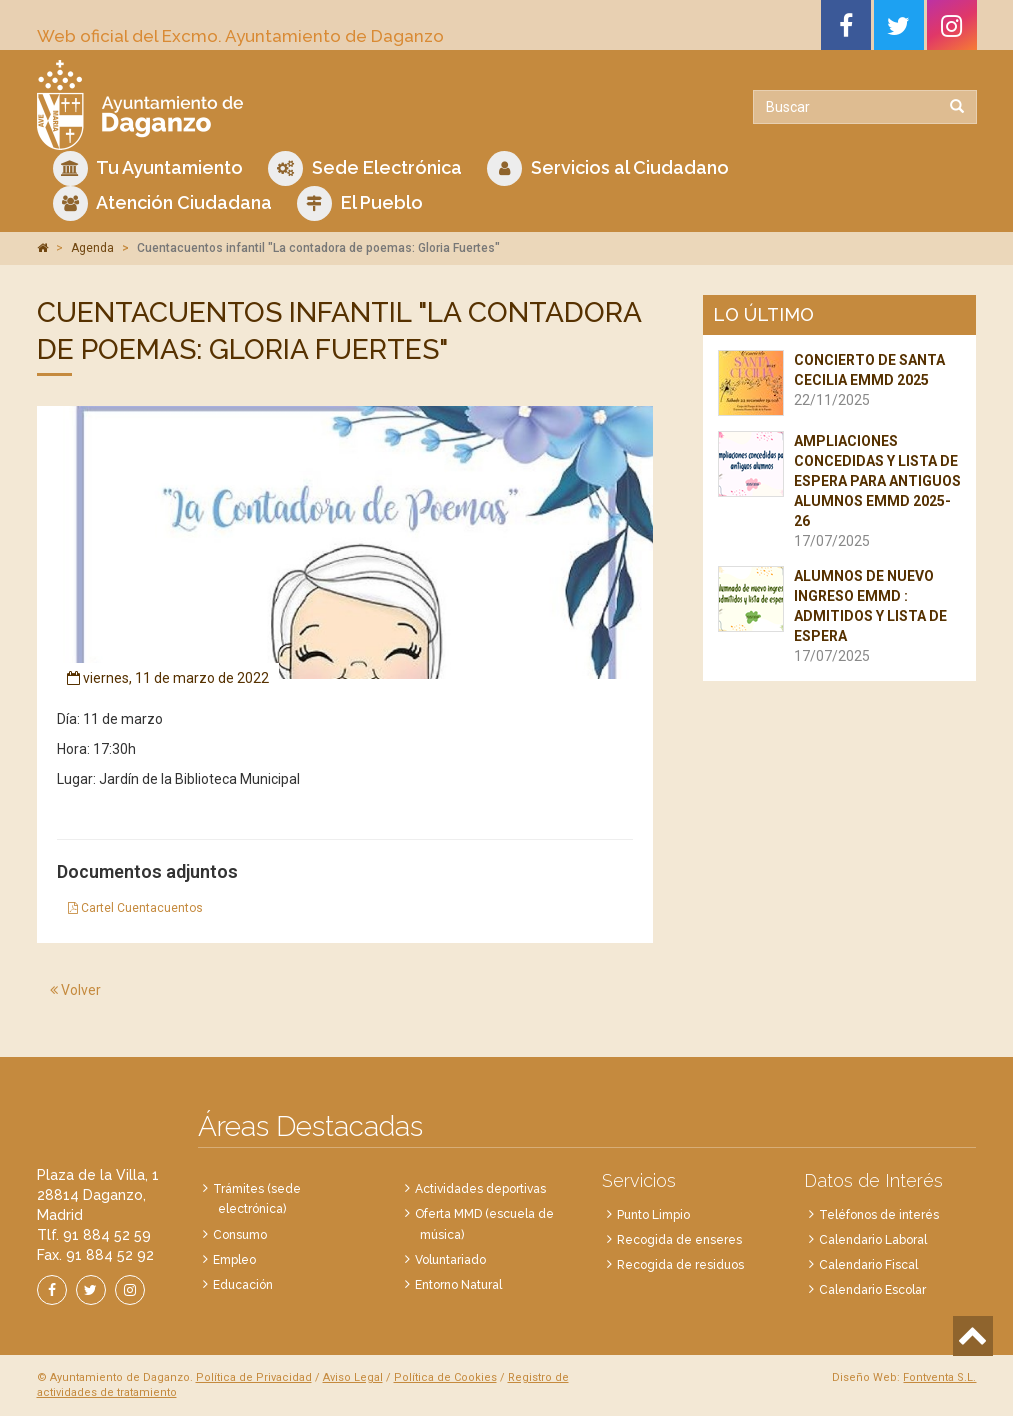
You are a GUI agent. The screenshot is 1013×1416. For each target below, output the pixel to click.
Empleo (234, 1260)
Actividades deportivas (480, 1189)
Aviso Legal (353, 1377)
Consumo (240, 1235)
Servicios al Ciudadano (608, 168)
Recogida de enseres (679, 1240)
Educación (243, 1285)
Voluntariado (450, 1260)
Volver (75, 990)
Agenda (92, 248)
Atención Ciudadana (162, 203)
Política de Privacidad (254, 1377)
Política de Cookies (445, 1377)
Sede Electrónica (365, 168)
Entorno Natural (458, 1285)
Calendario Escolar (872, 1290)
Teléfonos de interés (879, 1215)
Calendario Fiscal (868, 1265)
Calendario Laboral (873, 1240)
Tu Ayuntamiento (148, 168)
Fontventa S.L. (939, 1377)
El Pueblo (360, 203)
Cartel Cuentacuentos (135, 908)
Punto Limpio (653, 1215)
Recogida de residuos (680, 1265)
